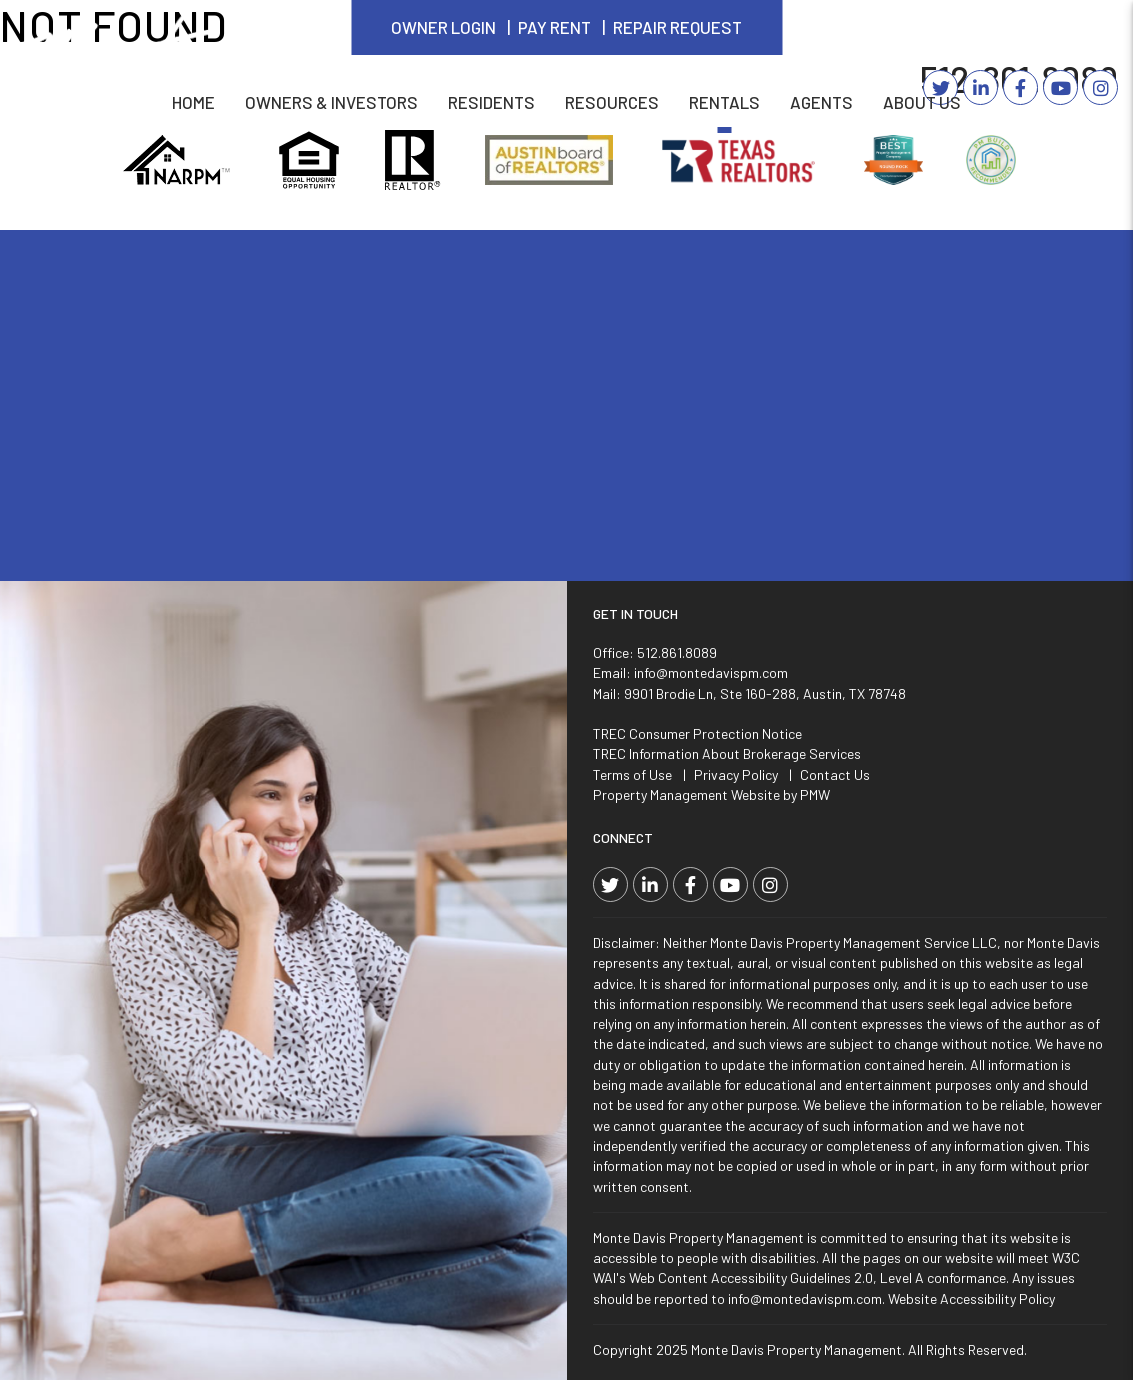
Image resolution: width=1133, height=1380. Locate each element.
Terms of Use (632, 774)
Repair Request (677, 27)
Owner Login (443, 27)
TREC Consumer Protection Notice (697, 733)
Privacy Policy (736, 774)
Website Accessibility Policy (971, 1298)
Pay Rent (554, 27)
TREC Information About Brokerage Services (727, 753)
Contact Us (835, 774)
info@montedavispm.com (711, 672)
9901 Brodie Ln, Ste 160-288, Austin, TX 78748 (765, 693)
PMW (815, 794)
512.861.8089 (677, 652)
